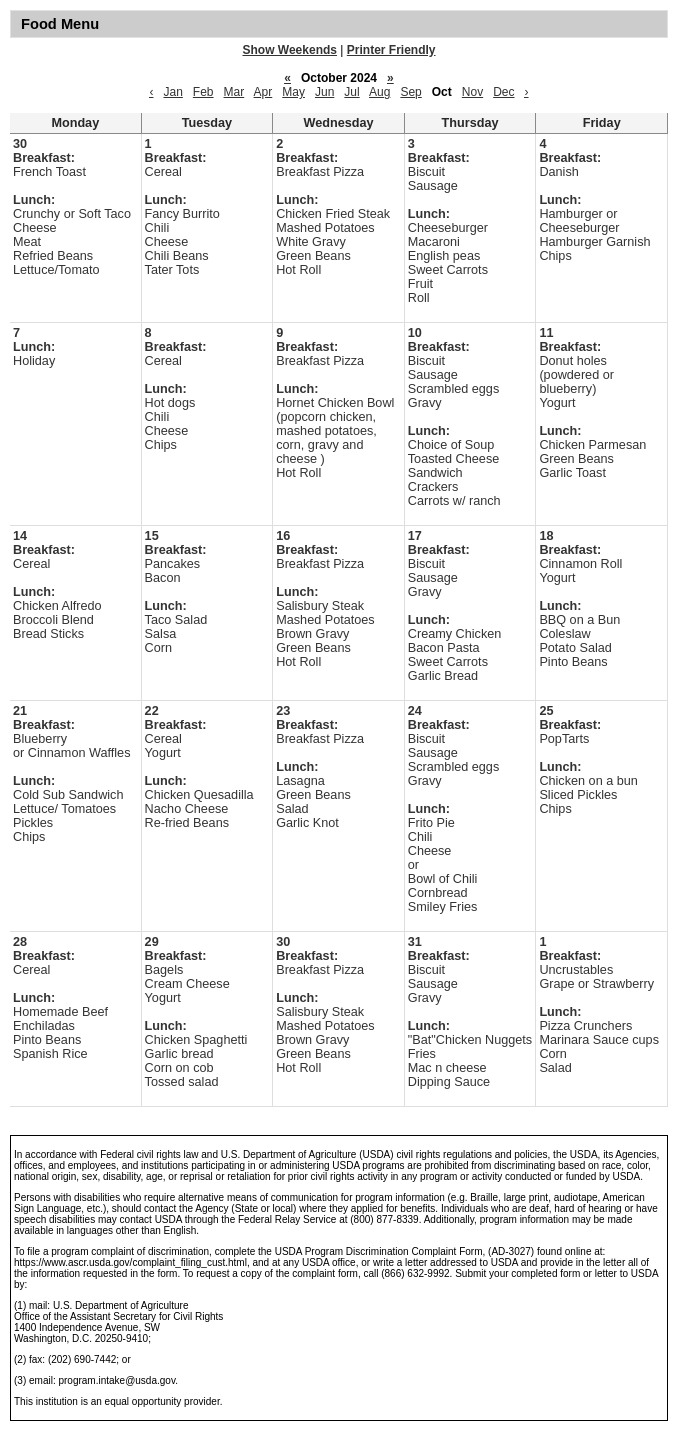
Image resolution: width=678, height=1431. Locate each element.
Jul (351, 92)
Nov (472, 92)
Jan (172, 92)
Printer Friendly (391, 50)
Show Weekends (290, 50)
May (293, 92)
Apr (263, 92)
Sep (410, 92)
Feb (203, 92)
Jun (324, 92)
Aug (379, 92)
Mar (234, 92)
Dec (503, 92)
